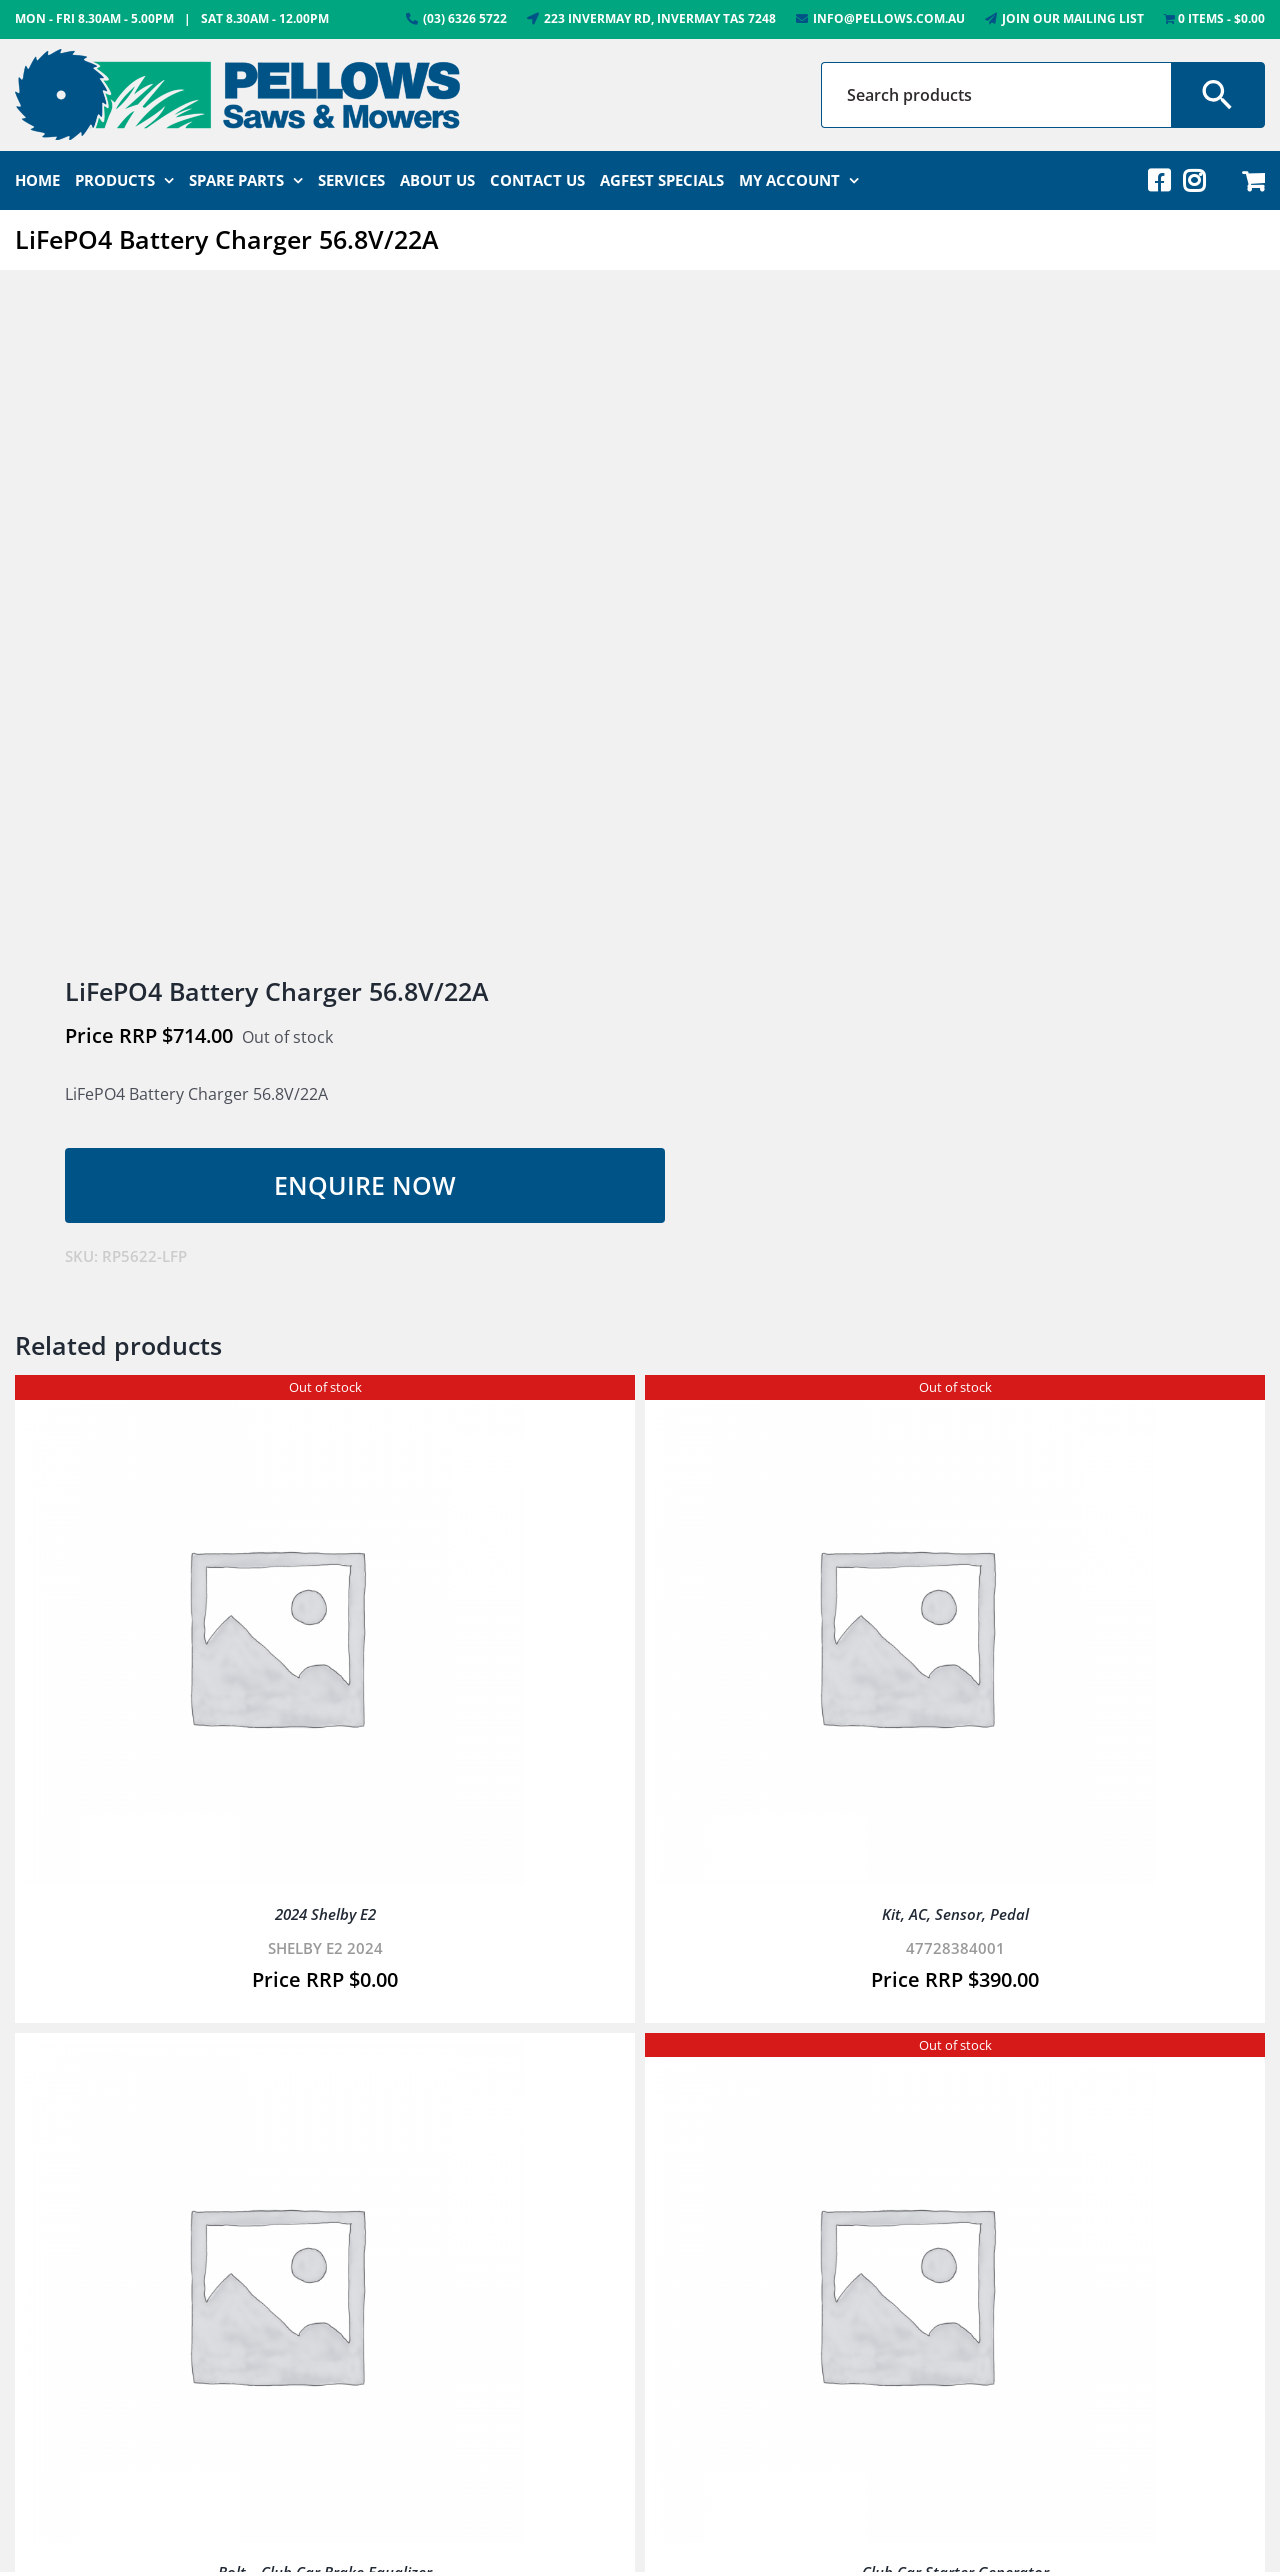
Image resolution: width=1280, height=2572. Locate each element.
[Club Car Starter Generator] (905, 2057)
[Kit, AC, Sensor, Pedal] (905, 1399)
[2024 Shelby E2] (275, 1399)
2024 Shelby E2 (325, 1914)
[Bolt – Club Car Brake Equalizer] (275, 2057)
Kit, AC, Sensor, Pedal (955, 1914)
